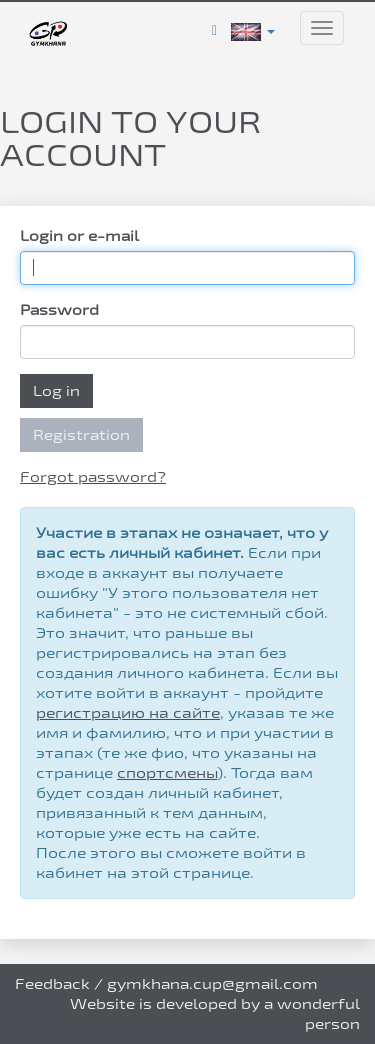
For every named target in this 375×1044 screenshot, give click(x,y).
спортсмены (167, 772)
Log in (56, 390)
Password (59, 309)
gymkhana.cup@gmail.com (212, 983)
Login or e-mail (79, 235)
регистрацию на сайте (128, 712)
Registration (81, 434)
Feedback (52, 983)
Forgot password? (93, 476)
